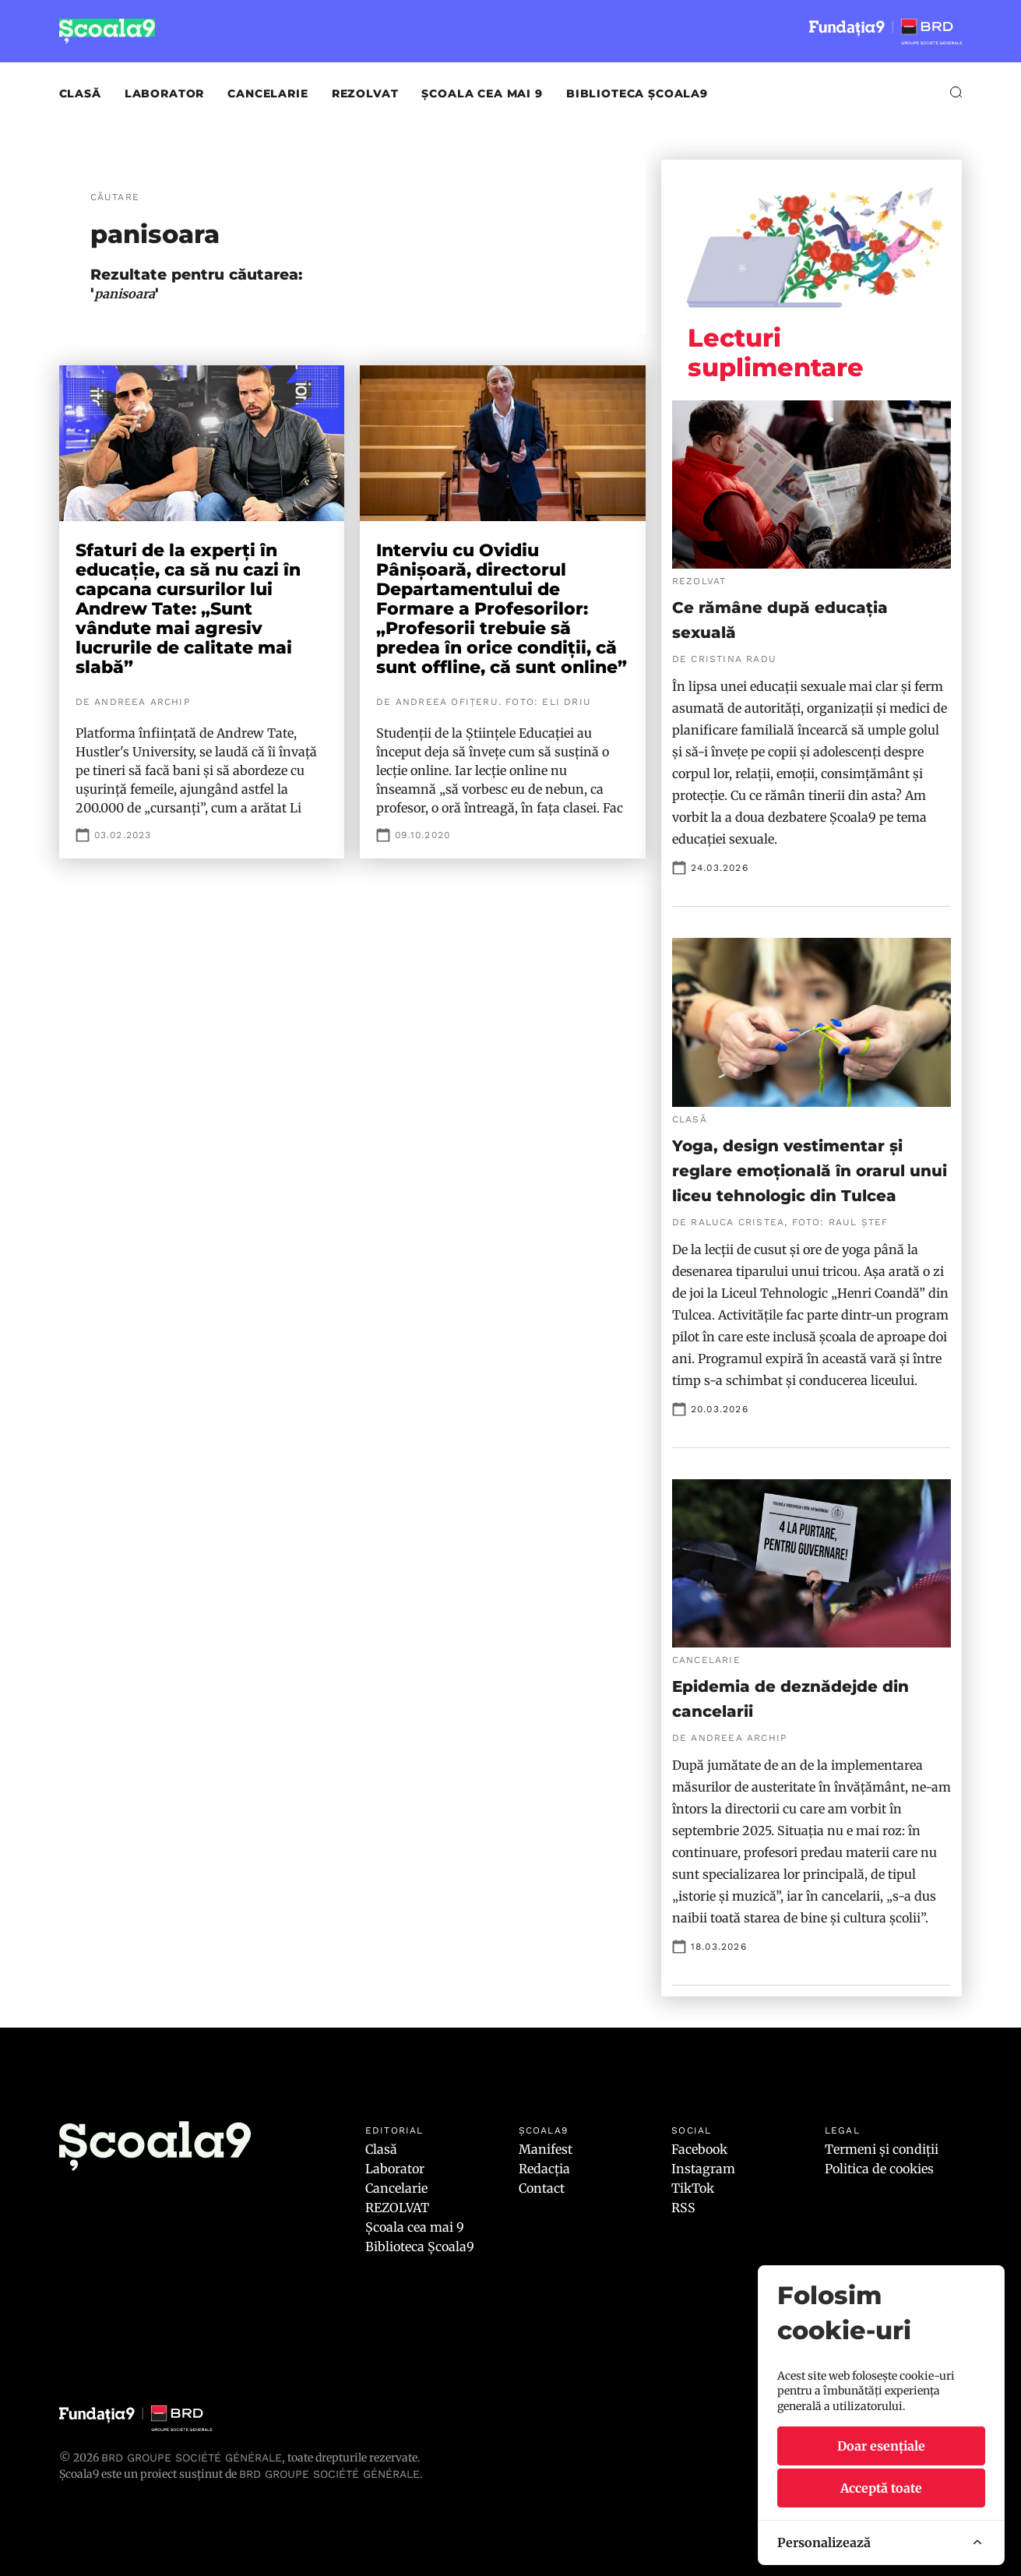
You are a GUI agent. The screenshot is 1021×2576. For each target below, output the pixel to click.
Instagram (703, 2168)
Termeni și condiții (881, 2149)
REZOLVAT (365, 93)
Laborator (165, 93)
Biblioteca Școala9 (637, 93)
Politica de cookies (879, 2168)
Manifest (545, 2149)
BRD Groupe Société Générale (191, 2457)
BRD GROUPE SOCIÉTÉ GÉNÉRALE (329, 2474)
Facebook (699, 2149)
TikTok (692, 2188)
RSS (683, 2207)
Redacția (544, 2168)
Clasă (80, 93)
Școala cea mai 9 (481, 93)
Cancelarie (267, 93)
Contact (542, 2188)
